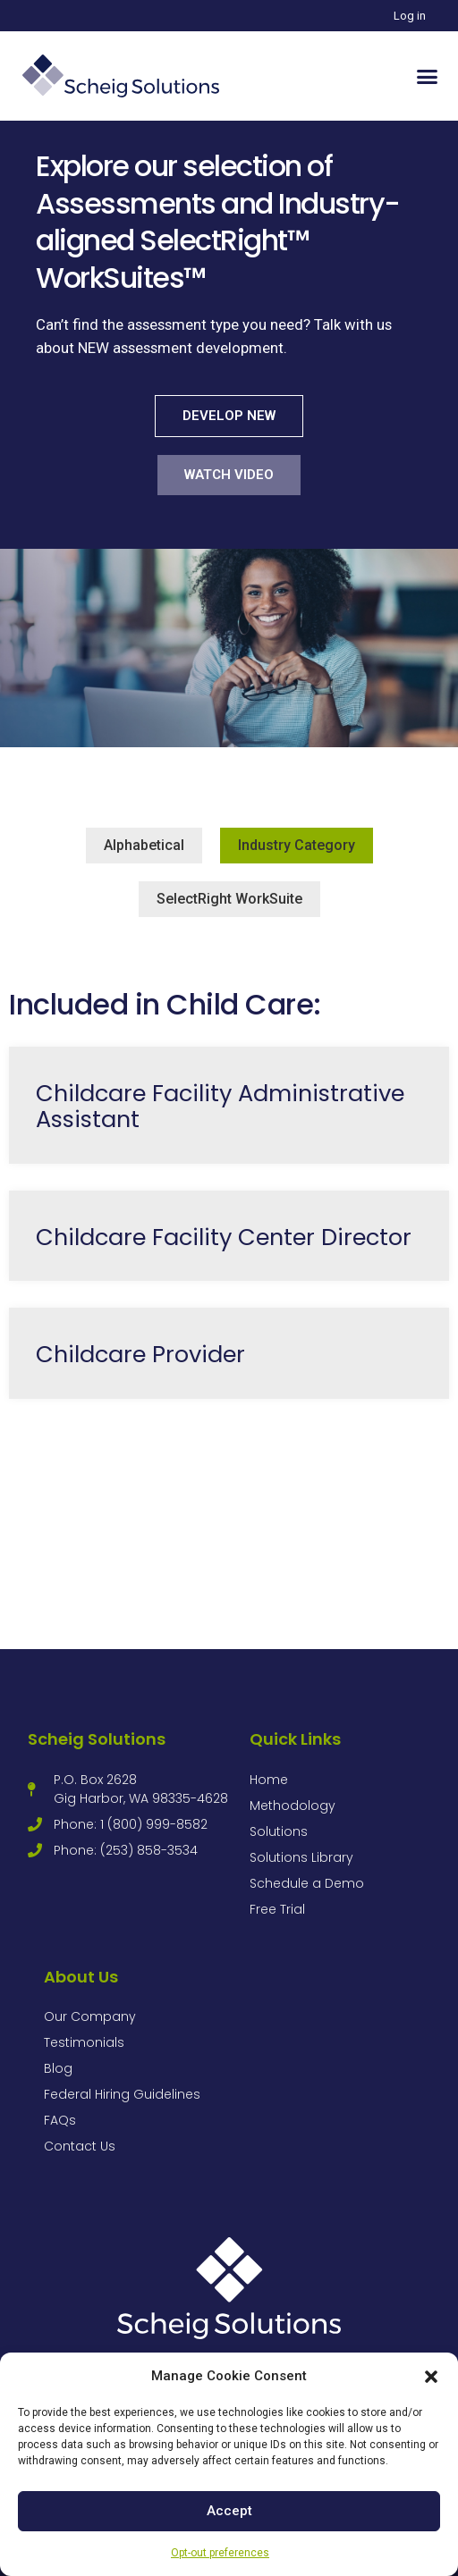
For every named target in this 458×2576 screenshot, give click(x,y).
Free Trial (277, 1909)
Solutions (279, 1831)
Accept (229, 2511)
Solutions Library (301, 1857)
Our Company (90, 2016)
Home (269, 1780)
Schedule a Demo (307, 1883)
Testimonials (84, 2042)
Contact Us (79, 2146)
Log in (410, 15)
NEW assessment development (181, 348)
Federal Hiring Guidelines (122, 2094)
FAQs (60, 2120)
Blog (58, 2068)
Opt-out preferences (220, 2553)
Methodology (292, 1805)
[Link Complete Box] (229, 1105)
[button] (431, 2377)
